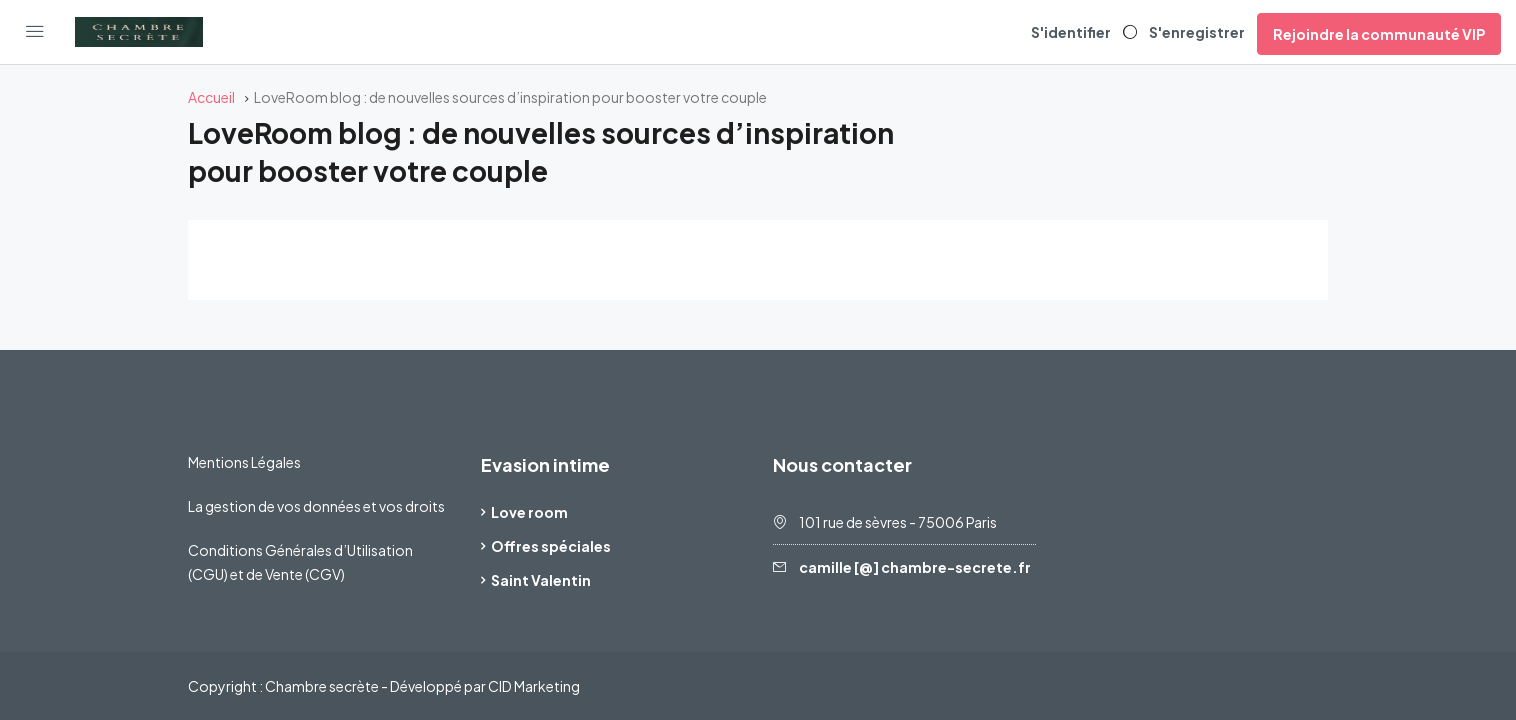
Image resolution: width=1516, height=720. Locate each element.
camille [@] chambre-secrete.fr (915, 567)
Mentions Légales (244, 462)
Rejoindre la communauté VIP (1379, 34)
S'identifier (1071, 32)
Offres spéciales (551, 546)
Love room (529, 512)
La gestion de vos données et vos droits (316, 506)
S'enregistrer (1197, 32)
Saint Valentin (541, 580)
